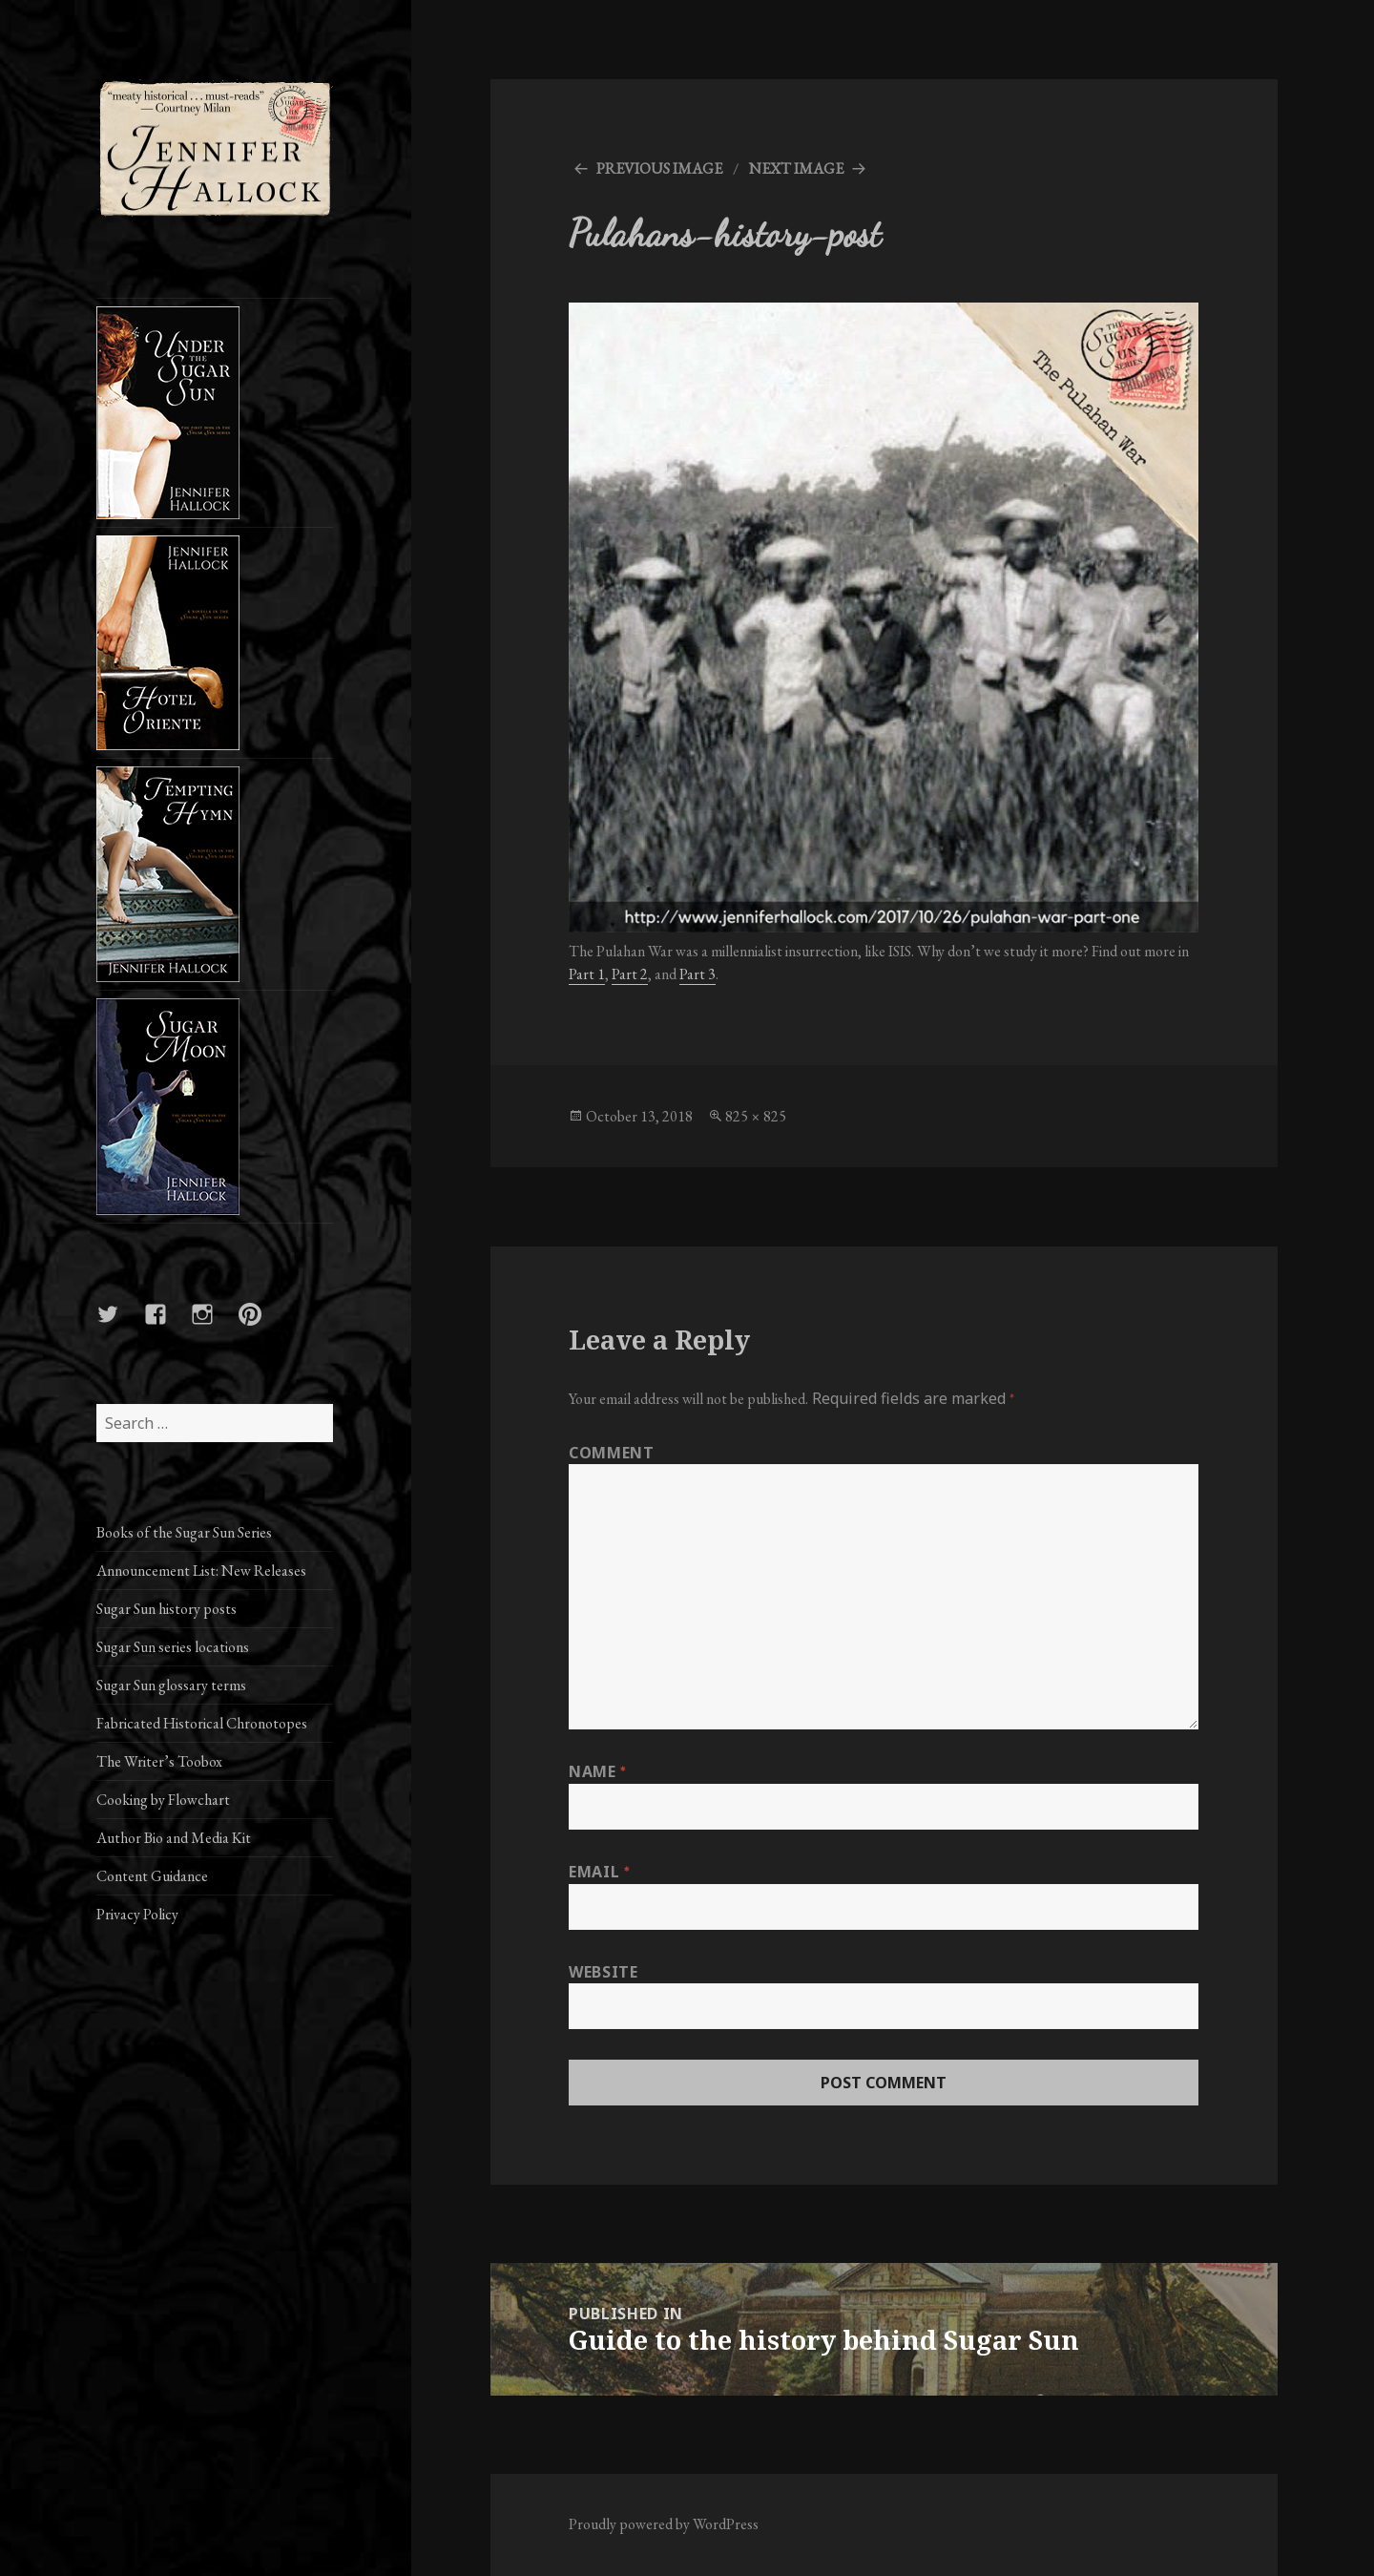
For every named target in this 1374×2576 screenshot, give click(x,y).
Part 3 (697, 974)
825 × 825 (755, 1116)
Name (597, 1771)
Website (603, 1971)
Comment (611, 1452)
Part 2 (630, 974)
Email (599, 1871)
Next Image (796, 168)
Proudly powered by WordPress (664, 2524)
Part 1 (587, 974)
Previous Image (659, 168)
